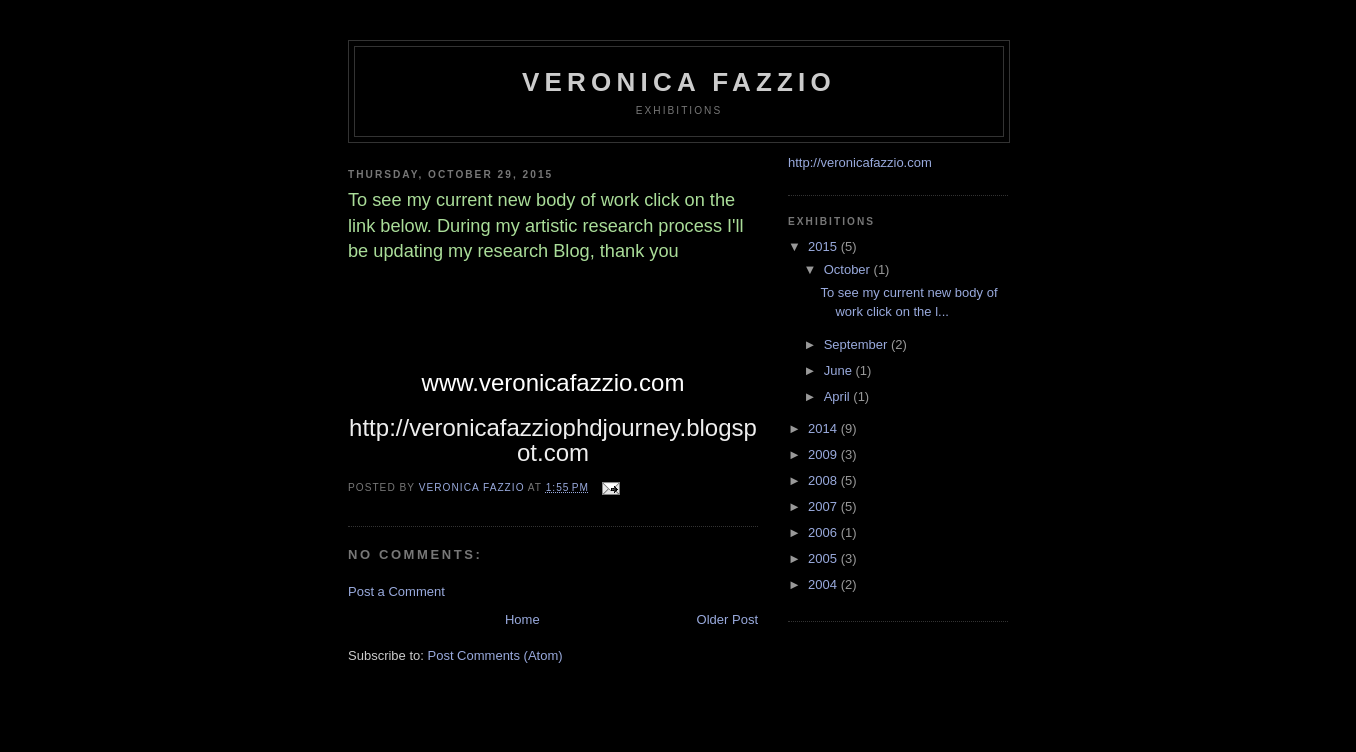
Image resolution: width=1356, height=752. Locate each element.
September (857, 344)
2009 (824, 454)
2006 (824, 532)
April (839, 396)
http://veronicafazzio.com (860, 162)
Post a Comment (396, 591)
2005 (824, 558)
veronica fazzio (679, 82)
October (849, 269)
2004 (824, 584)
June (840, 370)
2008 (824, 480)
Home (522, 619)
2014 (824, 428)
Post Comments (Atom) (495, 655)
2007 (824, 506)
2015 (824, 246)
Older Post (727, 619)
